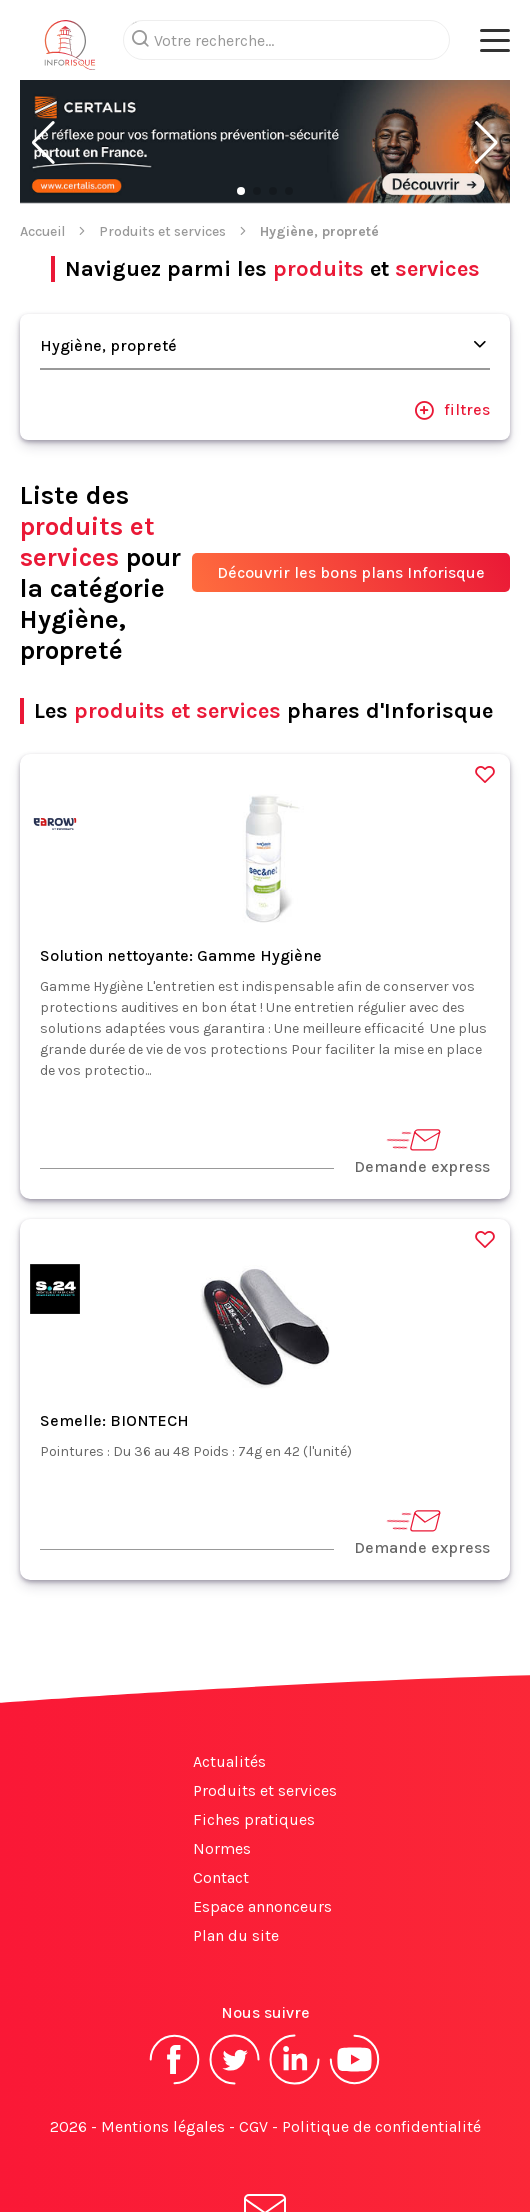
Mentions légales (163, 2046)
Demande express (422, 1070)
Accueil (42, 151)
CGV (253, 2046)
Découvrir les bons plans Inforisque (351, 492)
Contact (221, 1797)
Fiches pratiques (254, 1739)
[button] (43, 63)
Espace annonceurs (262, 1826)
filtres (452, 330)
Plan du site (236, 1855)
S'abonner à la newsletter (265, 2150)
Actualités (229, 1681)
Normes (222, 1768)
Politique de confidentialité (381, 2046)
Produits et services (162, 151)
